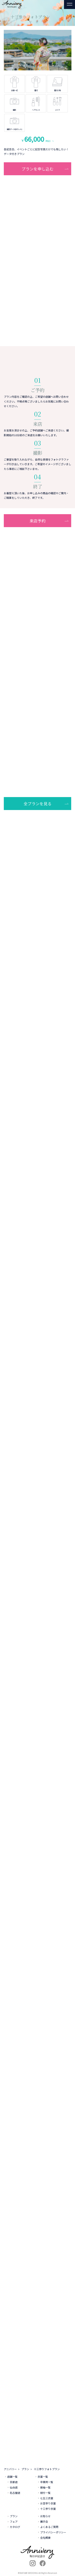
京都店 (14, 2482)
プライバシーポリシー (53, 2532)
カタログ (15, 2527)
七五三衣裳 (46, 2498)
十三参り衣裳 (48, 2509)
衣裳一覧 (43, 2477)
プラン (25, 2469)
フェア (14, 2521)
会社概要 (45, 2538)
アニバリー (10, 2469)
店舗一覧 (12, 2477)
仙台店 (14, 2487)
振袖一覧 (45, 2487)
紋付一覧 (45, 2493)
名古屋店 (15, 2493)
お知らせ (45, 2516)
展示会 (44, 2521)
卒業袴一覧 (46, 2482)
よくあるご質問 (49, 2527)
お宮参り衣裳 (48, 2503)
